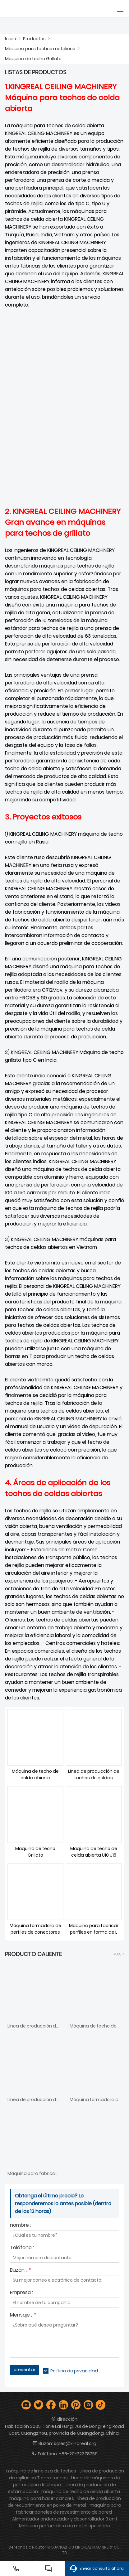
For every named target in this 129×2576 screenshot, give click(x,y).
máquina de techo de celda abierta (80, 2491)
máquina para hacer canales (41, 2498)
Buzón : (20, 2271)
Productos (34, 39)
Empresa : (21, 2293)
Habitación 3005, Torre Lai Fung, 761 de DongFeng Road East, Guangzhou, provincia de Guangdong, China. (64, 2429)
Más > (118, 1954)
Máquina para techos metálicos (40, 49)
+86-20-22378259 (78, 2454)
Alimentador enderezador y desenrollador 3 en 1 (64, 2519)
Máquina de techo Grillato (33, 59)
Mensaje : (23, 2315)
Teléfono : (22, 2248)
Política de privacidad (74, 2371)
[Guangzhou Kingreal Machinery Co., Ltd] (33, 8)
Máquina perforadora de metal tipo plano (64, 2526)
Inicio (10, 39)
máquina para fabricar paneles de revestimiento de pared (68, 2508)
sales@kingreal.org (75, 2443)
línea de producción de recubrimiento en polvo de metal (64, 2501)
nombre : (20, 2226)
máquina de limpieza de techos (41, 2471)
